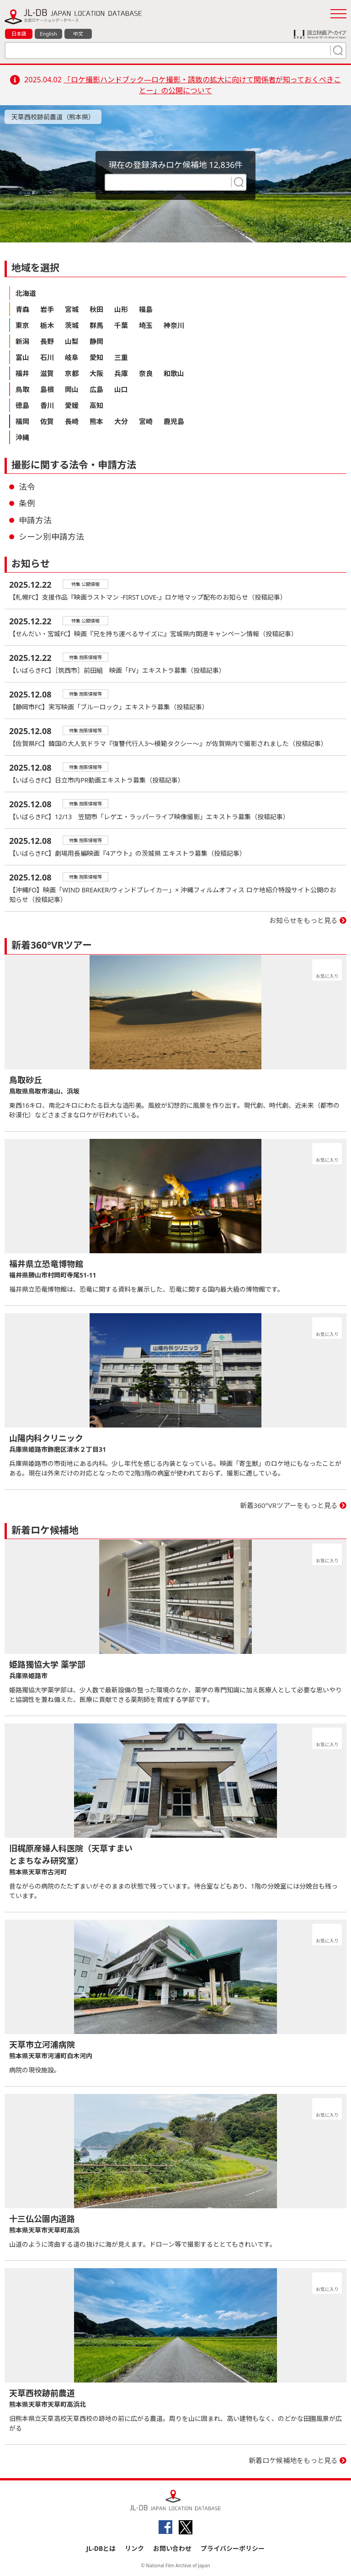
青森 (22, 309)
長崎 (72, 421)
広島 (96, 389)
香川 (47, 405)
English (48, 33)
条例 (27, 503)
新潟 (22, 341)
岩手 (47, 309)
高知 (96, 405)
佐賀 (47, 421)
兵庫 (121, 373)
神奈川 (174, 325)
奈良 (146, 373)
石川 (47, 357)
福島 (146, 309)
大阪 (96, 373)
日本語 (19, 33)
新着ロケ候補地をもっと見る (293, 2460)
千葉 (121, 325)
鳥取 (22, 389)
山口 (121, 389)
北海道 (26, 293)
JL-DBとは (101, 2548)
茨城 (72, 325)
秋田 (96, 309)
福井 (22, 373)
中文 (78, 33)
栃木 (47, 325)
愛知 (96, 357)
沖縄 (22, 437)
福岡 (22, 421)
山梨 (72, 341)
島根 (47, 389)
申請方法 (35, 520)
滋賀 (47, 373)
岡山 (72, 389)
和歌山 (174, 373)
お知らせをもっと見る (303, 920)
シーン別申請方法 (51, 536)
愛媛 (72, 405)
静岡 (96, 341)
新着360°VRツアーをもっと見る (289, 1505)
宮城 (72, 309)
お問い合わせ (172, 2548)
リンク (134, 2548)
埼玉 (146, 325)
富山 (22, 357)
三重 (121, 357)
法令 (27, 486)
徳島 (22, 405)
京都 (72, 373)
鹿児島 (174, 421)
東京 (22, 325)
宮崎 (146, 421)
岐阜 (72, 357)
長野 (47, 341)
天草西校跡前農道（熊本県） (53, 117)
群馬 (96, 325)
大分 (121, 421)
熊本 (96, 421)
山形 (121, 309)
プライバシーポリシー (233, 2548)
